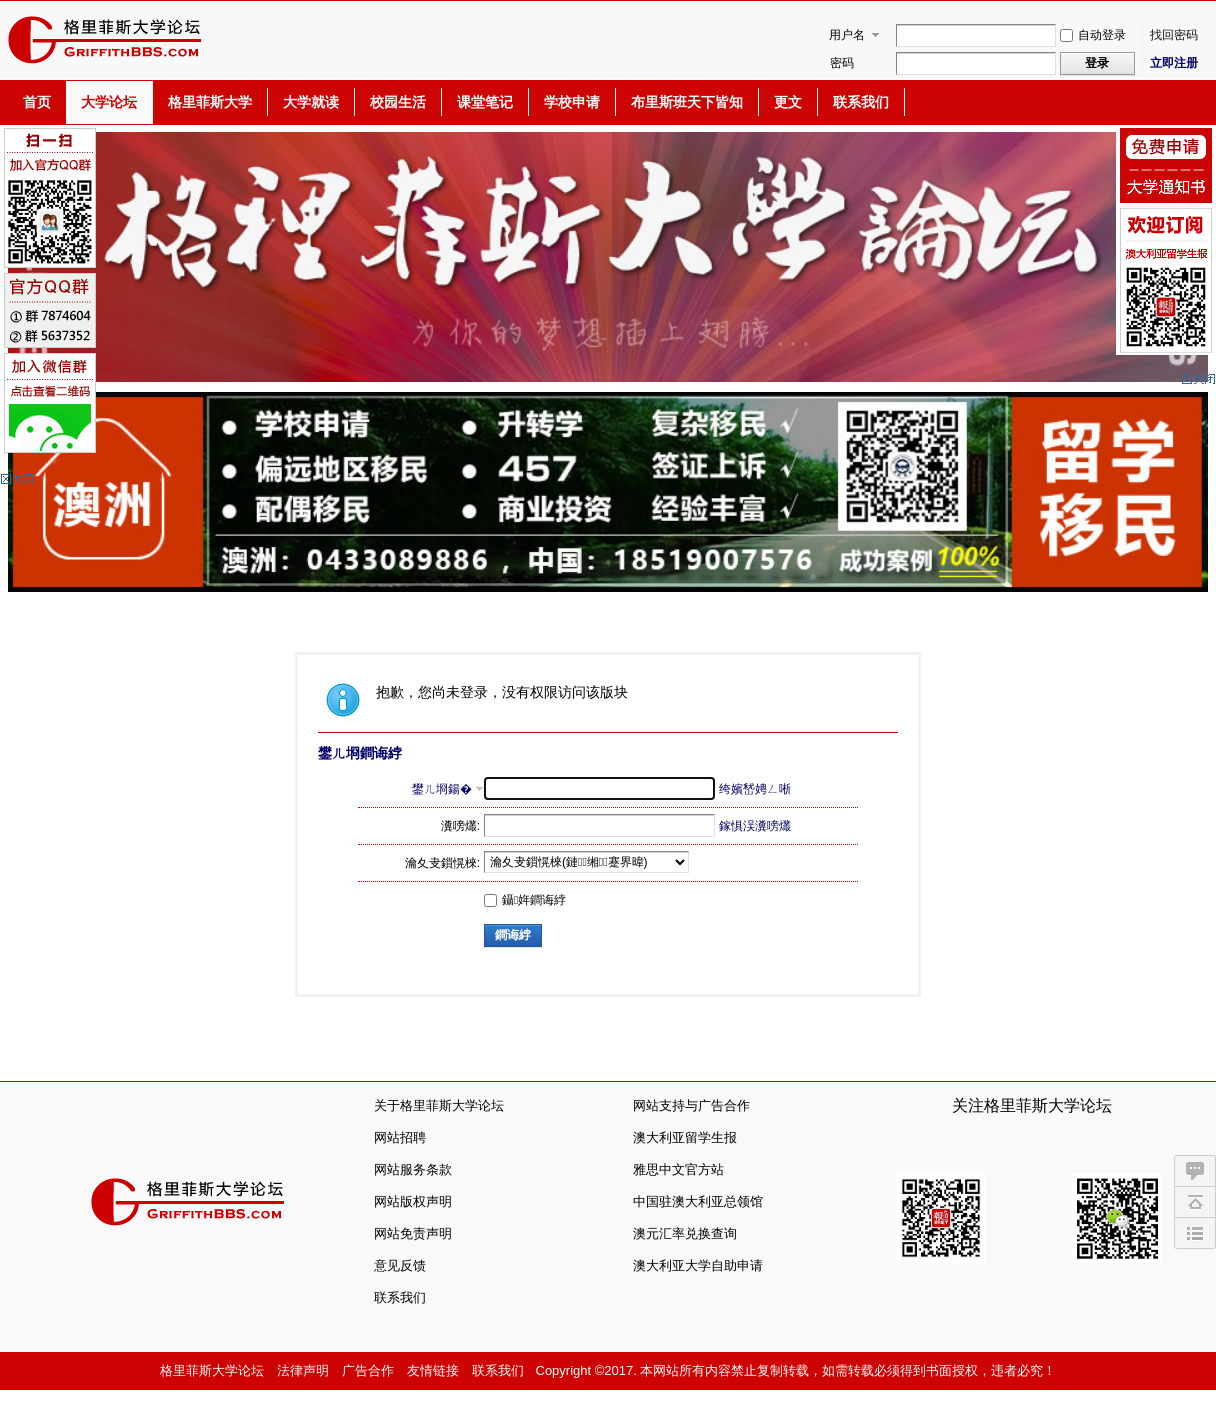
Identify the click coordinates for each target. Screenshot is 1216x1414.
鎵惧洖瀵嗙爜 (755, 826)
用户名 (847, 35)
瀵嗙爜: (460, 826)
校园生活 (398, 102)
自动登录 (1093, 35)
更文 (788, 102)
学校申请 (572, 102)
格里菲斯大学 (210, 102)
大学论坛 (109, 102)
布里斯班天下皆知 (687, 102)
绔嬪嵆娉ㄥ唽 (755, 789)
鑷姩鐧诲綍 (525, 900)
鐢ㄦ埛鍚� (442, 789)
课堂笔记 (485, 102)
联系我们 (861, 102)
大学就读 (311, 102)
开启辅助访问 (1203, 14)
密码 (842, 63)
